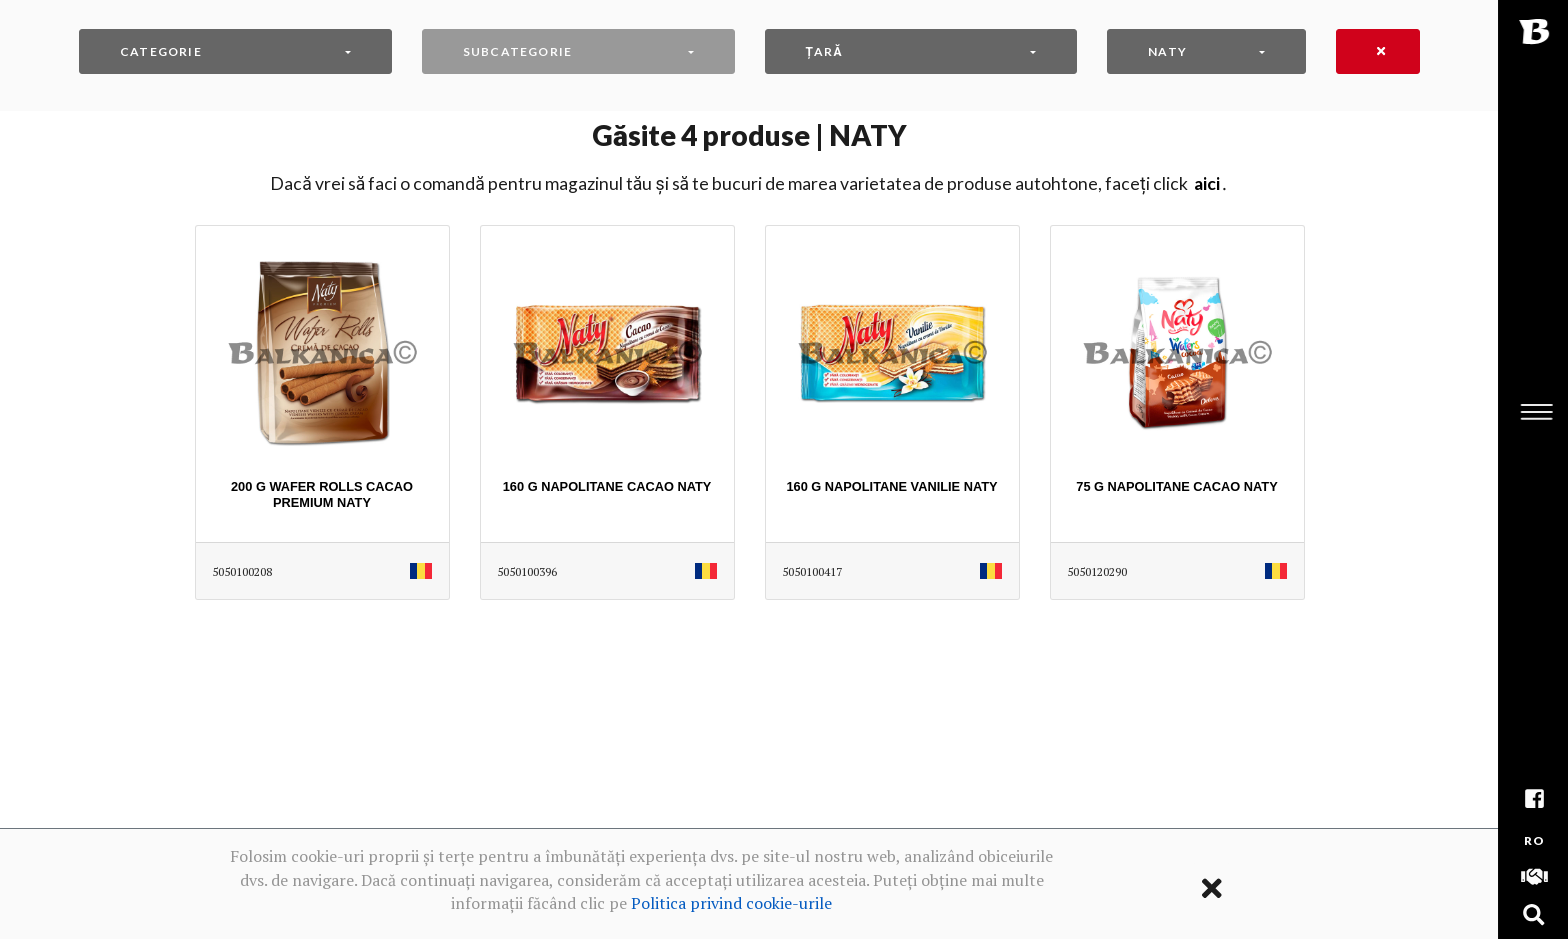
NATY (1167, 51)
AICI (1207, 183)
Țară (824, 51)
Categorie (161, 51)
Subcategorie (517, 51)
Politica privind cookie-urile (731, 903)
